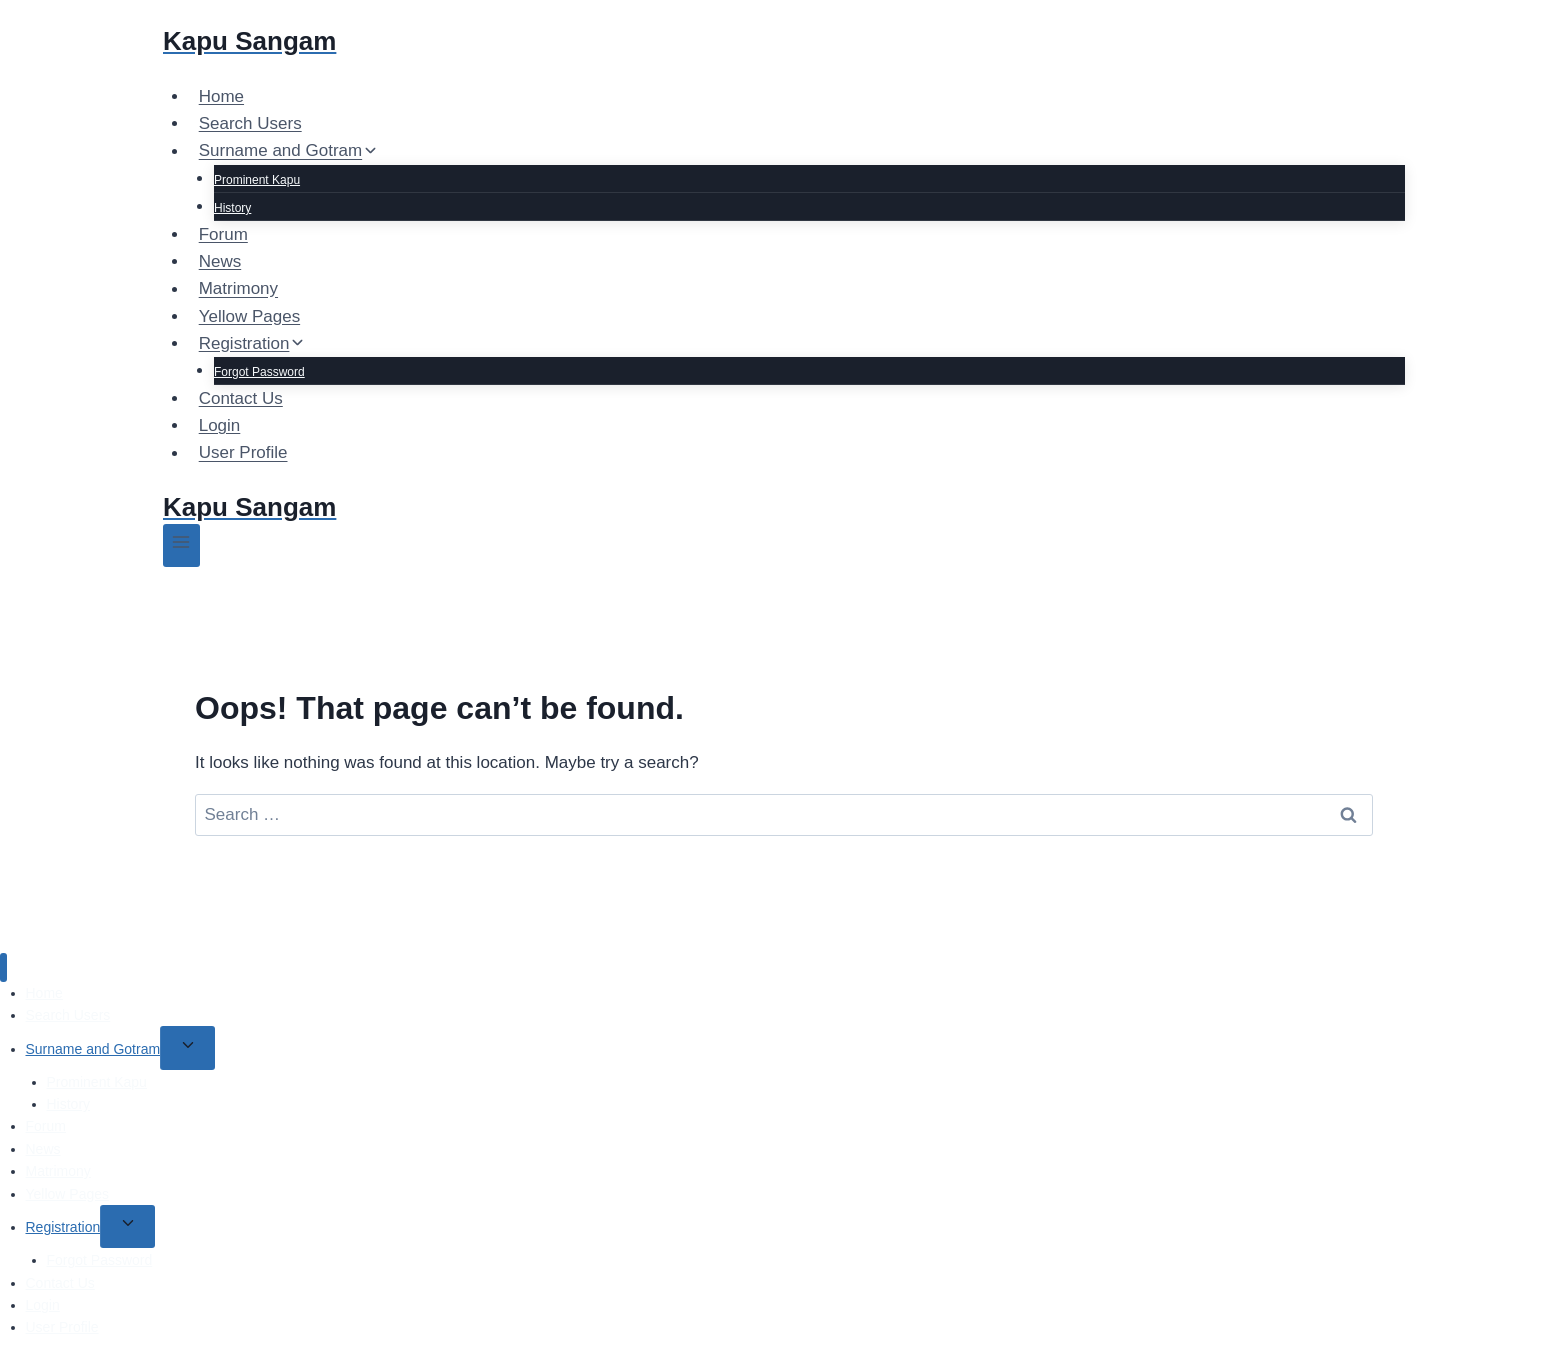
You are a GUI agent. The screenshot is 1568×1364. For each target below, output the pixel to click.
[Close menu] (3, 967)
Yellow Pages (249, 316)
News (220, 261)
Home (221, 96)
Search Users (250, 123)
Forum (223, 234)
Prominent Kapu (257, 180)
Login (220, 425)
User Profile (243, 453)
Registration (63, 1227)
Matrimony (238, 289)
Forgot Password (259, 372)
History (232, 208)
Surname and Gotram (93, 1049)
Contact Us (241, 398)
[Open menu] (181, 545)
